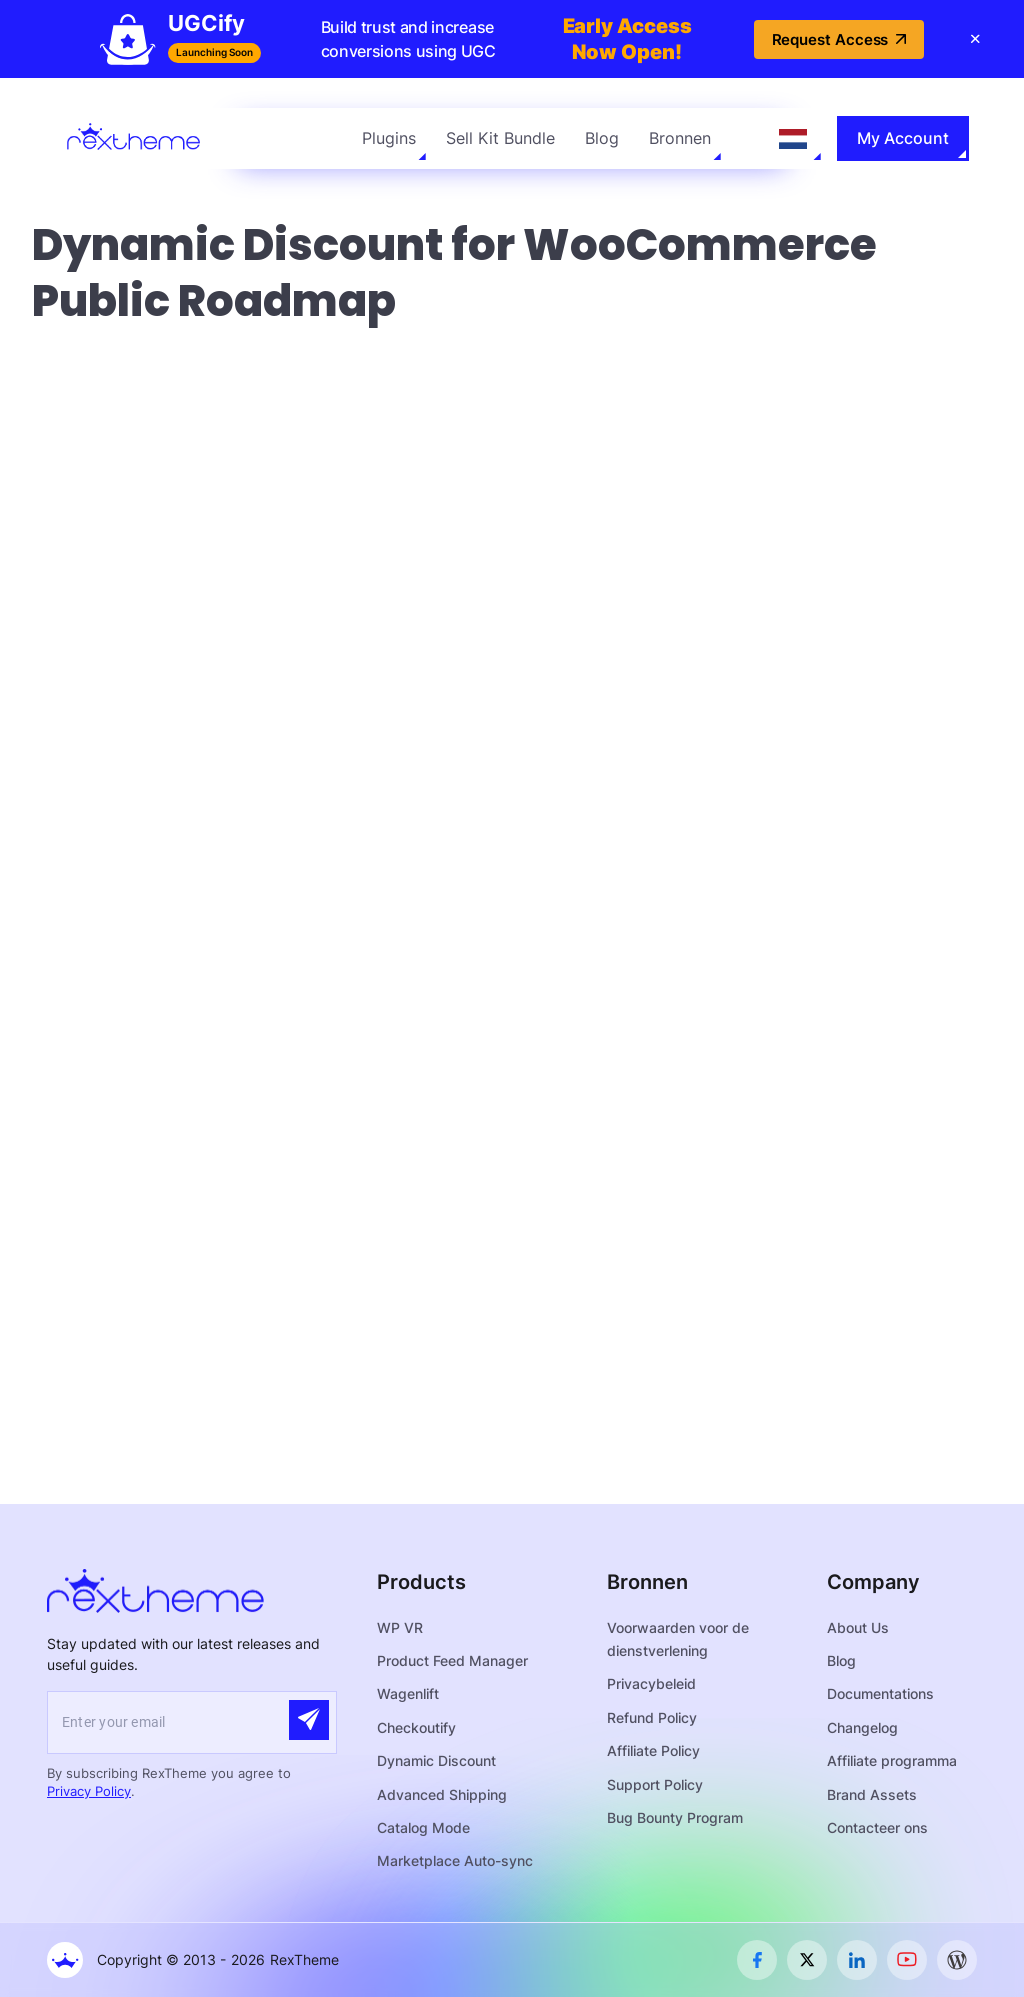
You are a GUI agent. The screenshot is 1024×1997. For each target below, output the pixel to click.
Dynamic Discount (436, 1760)
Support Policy (655, 1784)
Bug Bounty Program (675, 1817)
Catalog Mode (423, 1827)
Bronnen (680, 138)
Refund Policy (652, 1717)
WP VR (400, 1627)
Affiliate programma (892, 1760)
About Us (858, 1627)
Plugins (389, 138)
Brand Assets (872, 1794)
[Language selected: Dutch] (793, 139)
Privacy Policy (89, 1791)
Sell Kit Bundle (500, 138)
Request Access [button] (839, 39)
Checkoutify (416, 1727)
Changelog (862, 1727)
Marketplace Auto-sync (455, 1860)
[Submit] (309, 1720)
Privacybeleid (651, 1683)
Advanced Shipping (442, 1794)
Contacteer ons (877, 1827)
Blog (602, 138)
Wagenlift (408, 1693)
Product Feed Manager (452, 1660)
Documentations (880, 1693)
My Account (903, 138)
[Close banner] (975, 39)
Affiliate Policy (653, 1750)
